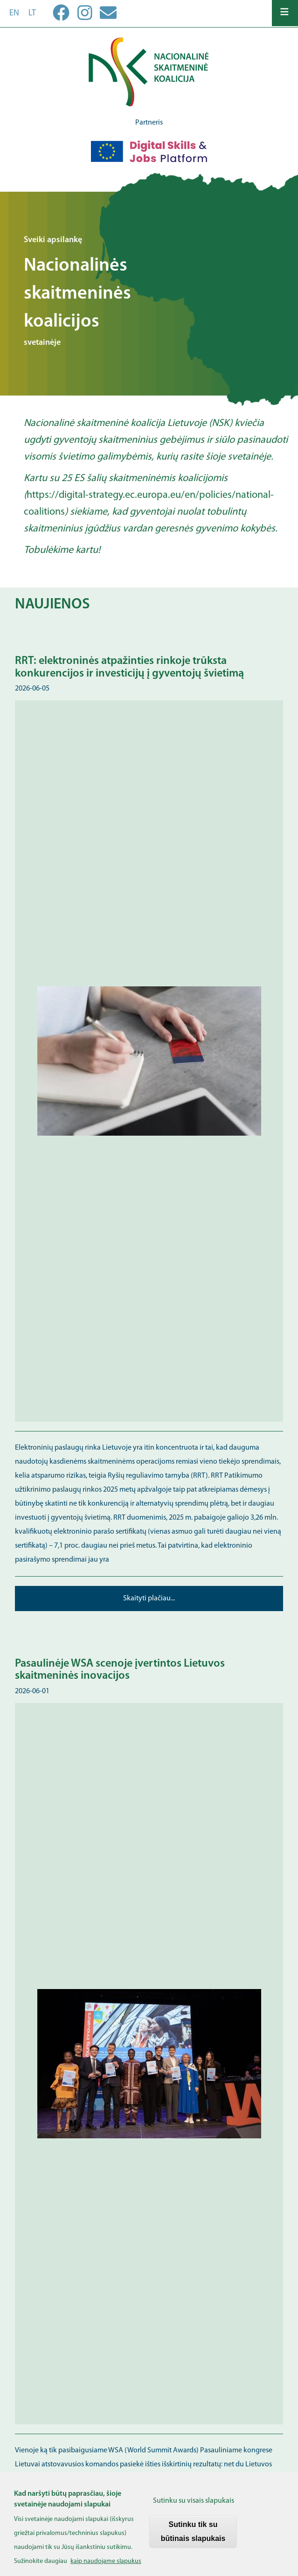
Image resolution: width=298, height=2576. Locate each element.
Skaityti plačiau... (149, 1598)
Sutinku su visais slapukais (193, 2507)
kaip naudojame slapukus (105, 2567)
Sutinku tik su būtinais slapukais (193, 2538)
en (14, 13)
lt (32, 13)
